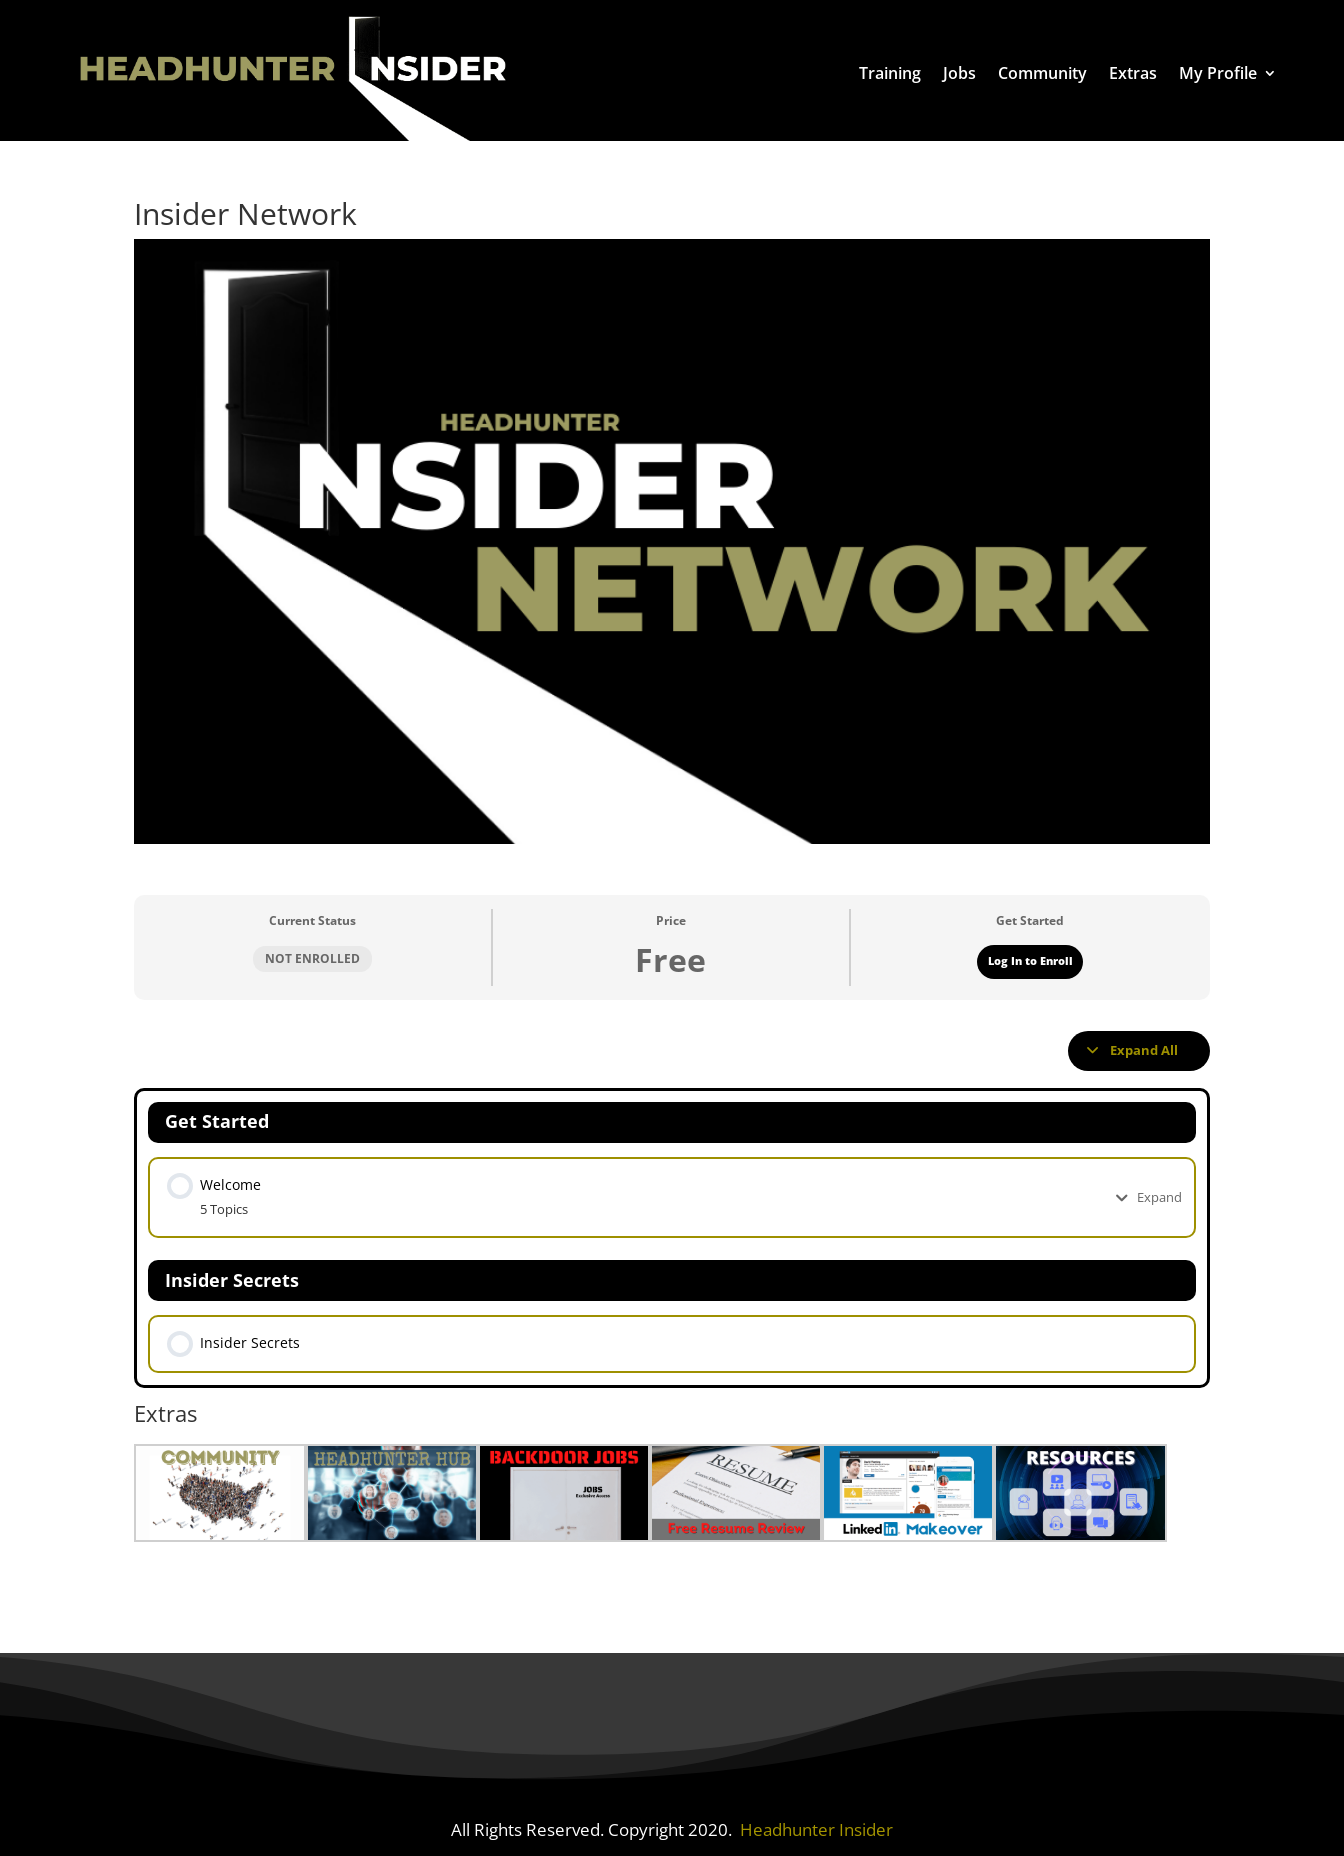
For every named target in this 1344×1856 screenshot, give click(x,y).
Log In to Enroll (1030, 961)
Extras (1133, 73)
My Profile (1218, 73)
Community (1042, 73)
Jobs (959, 73)
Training (890, 73)
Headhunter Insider (816, 1822)
